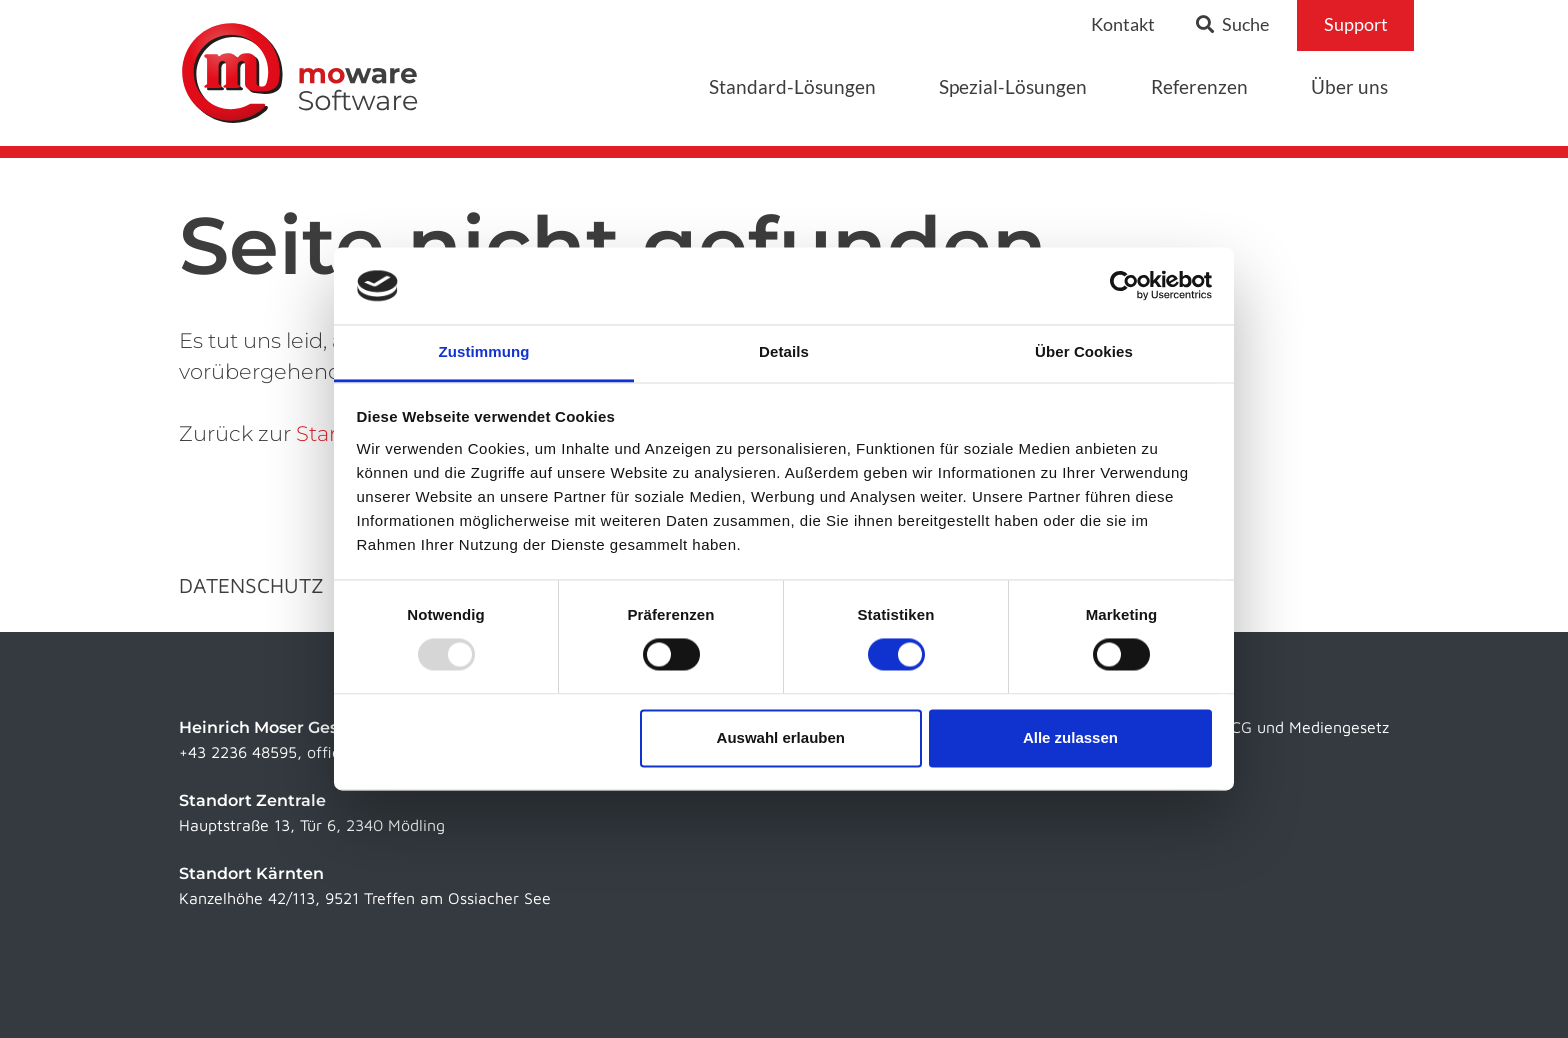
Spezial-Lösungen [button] (1013, 86)
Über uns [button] (1349, 86)
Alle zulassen (1070, 737)
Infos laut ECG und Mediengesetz (1269, 727)
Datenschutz (251, 585)
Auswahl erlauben (781, 737)
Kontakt (1123, 24)
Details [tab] (784, 351)
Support (1356, 24)
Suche (1232, 24)
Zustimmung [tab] (484, 351)
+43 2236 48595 (238, 752)
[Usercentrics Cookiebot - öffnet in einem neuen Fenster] (1124, 286)
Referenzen (1199, 86)
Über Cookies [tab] (1084, 351)
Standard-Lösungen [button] (792, 86)
